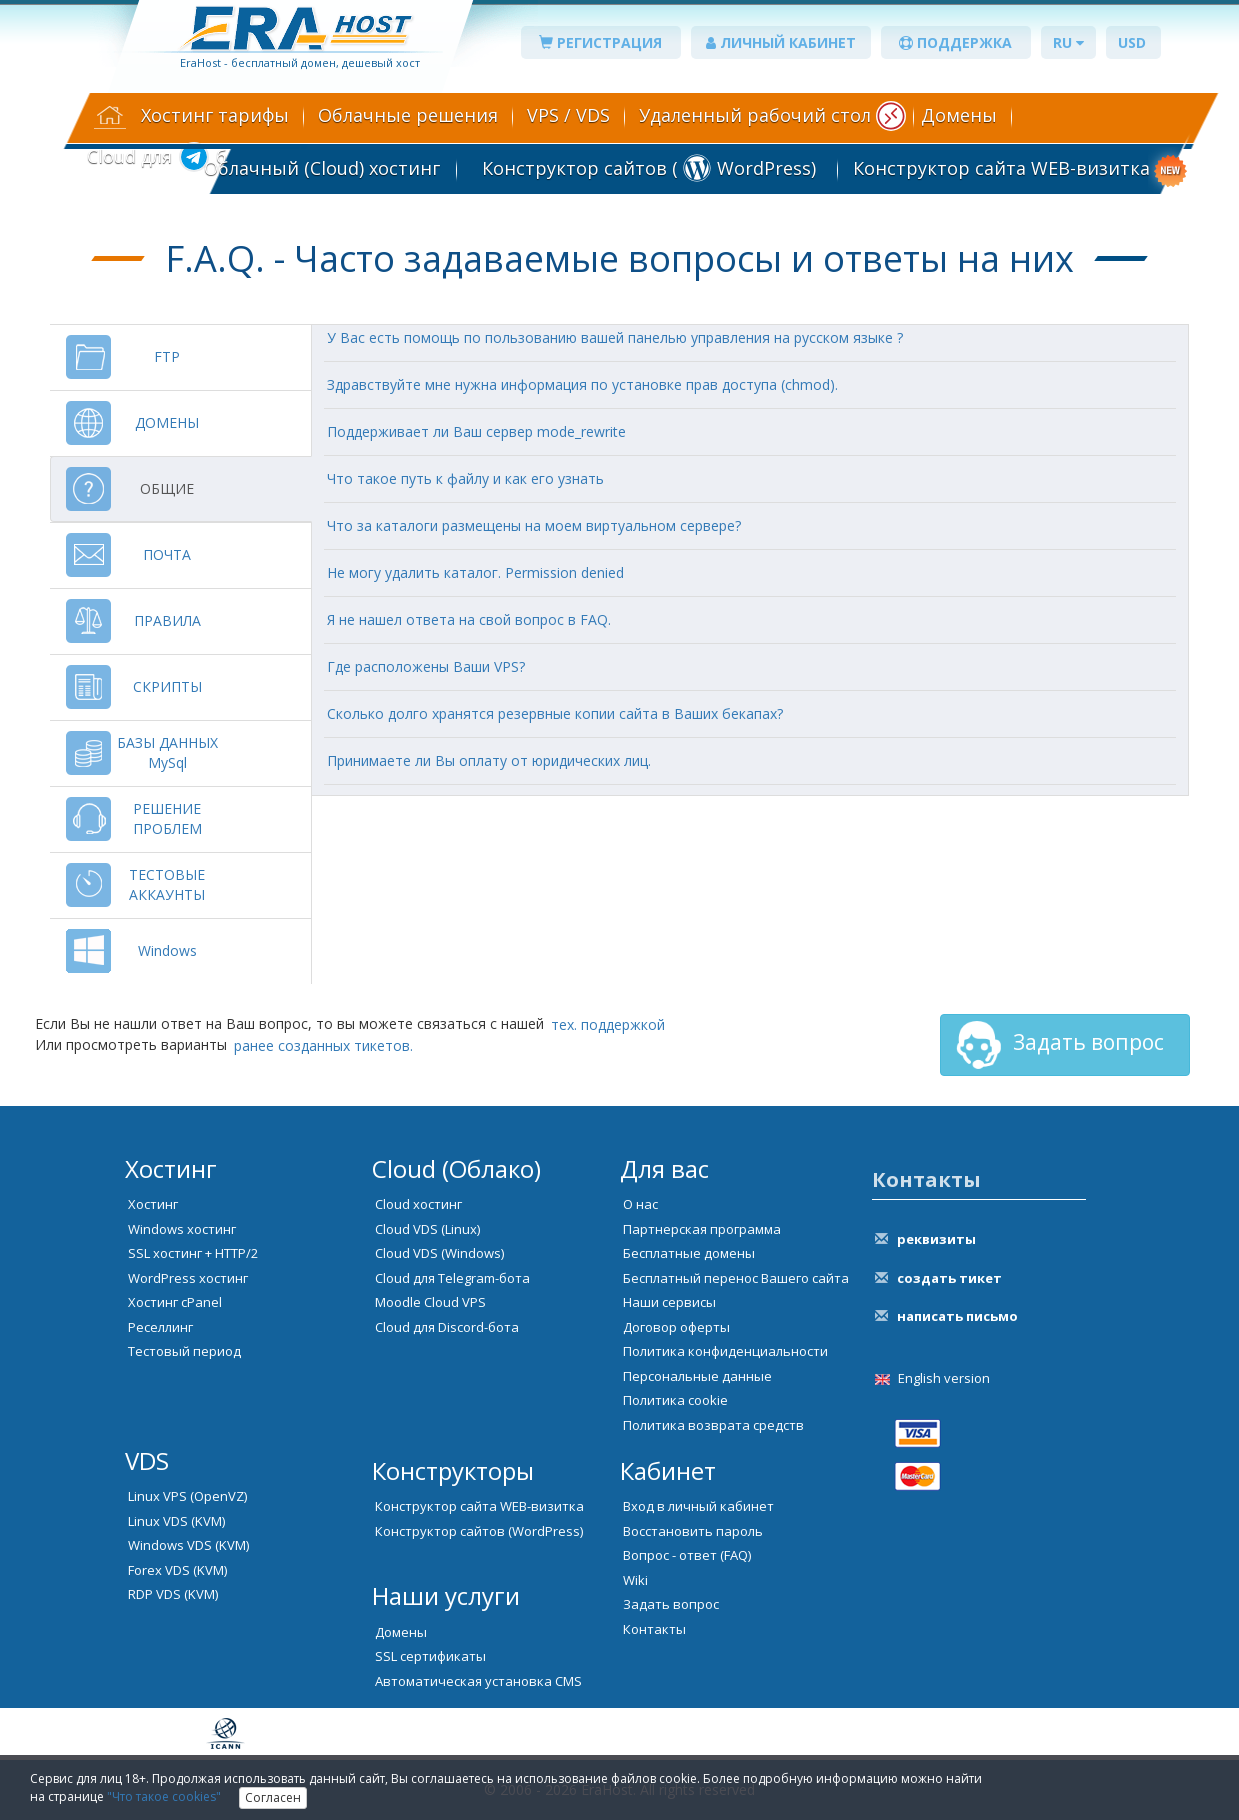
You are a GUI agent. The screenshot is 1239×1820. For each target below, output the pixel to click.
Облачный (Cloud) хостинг (322, 168)
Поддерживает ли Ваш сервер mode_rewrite (476, 431)
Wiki (635, 1580)
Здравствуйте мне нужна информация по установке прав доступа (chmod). (582, 384)
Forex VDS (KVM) (177, 1570)
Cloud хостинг (418, 1204)
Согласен (273, 1797)
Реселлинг (160, 1327)
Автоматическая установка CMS (478, 1681)
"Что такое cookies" (164, 1796)
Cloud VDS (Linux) (427, 1229)
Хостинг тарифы (215, 115)
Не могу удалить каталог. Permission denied (475, 572)
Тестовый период (184, 1351)
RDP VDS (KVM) (173, 1594)
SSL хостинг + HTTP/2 (193, 1253)
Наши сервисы (669, 1302)
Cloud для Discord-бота (447, 1327)
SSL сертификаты (430, 1656)
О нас (640, 1204)
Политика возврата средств (713, 1425)
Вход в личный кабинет (698, 1506)
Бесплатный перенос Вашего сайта (736, 1278)
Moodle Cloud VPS (430, 1302)
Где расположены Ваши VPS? (426, 666)
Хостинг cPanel (175, 1302)
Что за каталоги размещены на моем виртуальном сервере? (534, 525)
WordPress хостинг (188, 1278)
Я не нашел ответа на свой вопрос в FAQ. (469, 619)
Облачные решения (408, 115)
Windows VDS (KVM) (188, 1545)
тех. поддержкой (608, 1024)
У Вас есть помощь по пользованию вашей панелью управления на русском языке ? (615, 337)
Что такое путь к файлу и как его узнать (465, 478)
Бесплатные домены (689, 1253)
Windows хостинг (182, 1229)
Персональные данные (697, 1376)
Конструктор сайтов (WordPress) (479, 1531)
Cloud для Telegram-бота (452, 1278)
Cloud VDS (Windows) (439, 1253)
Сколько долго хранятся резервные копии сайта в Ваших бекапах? (555, 713)
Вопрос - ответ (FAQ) (687, 1555)
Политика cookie (675, 1400)
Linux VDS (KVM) (176, 1521)
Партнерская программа (702, 1229)
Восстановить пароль (693, 1531)
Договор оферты (676, 1327)
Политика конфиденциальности (725, 1351)
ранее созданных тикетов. (323, 1045)
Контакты (654, 1629)
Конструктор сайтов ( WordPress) (646, 168)
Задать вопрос (1059, 1045)
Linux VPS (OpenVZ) (187, 1496)
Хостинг (153, 1204)
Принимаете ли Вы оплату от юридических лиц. (489, 760)
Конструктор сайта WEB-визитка (1001, 168)
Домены (959, 115)
